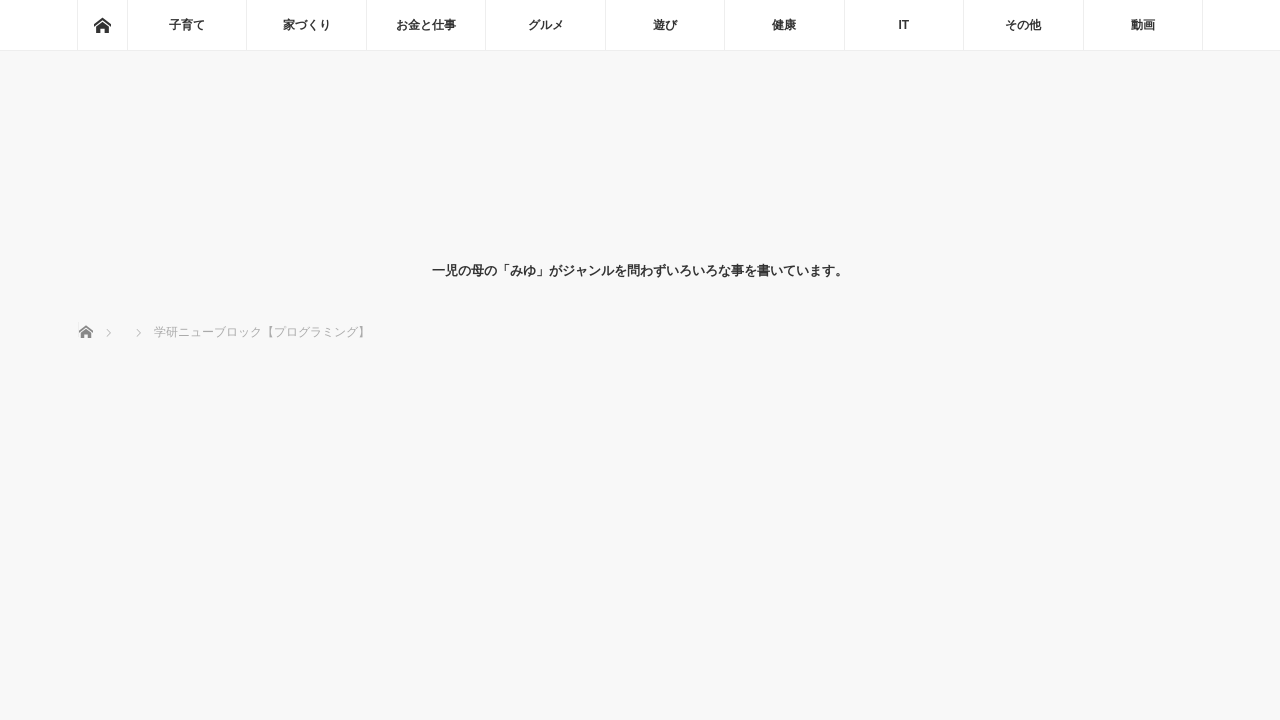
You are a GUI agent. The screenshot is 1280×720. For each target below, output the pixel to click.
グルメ (546, 25)
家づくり (307, 25)
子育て (187, 25)
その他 (1023, 25)
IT (904, 25)
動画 (1143, 25)
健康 (784, 25)
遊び (665, 25)
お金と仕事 (426, 25)
